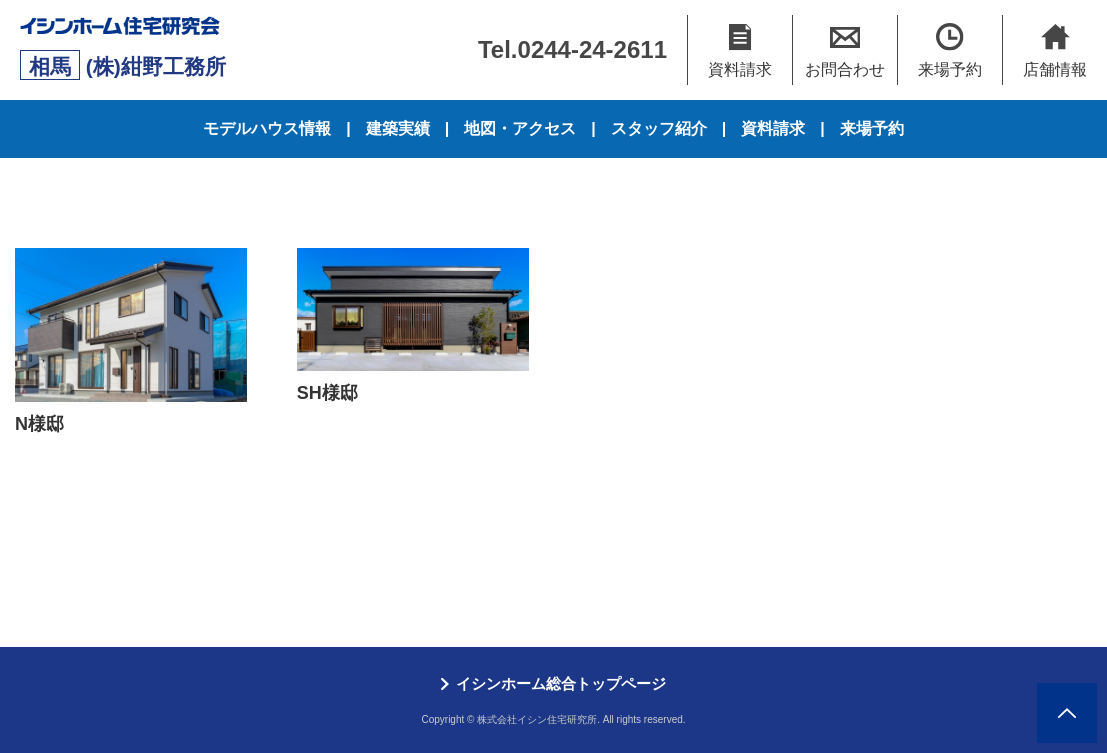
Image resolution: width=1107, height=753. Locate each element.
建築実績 (398, 128)
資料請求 (773, 128)
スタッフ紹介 (659, 128)
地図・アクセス (520, 128)
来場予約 (872, 128)
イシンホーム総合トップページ (561, 683)
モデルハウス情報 (267, 128)
